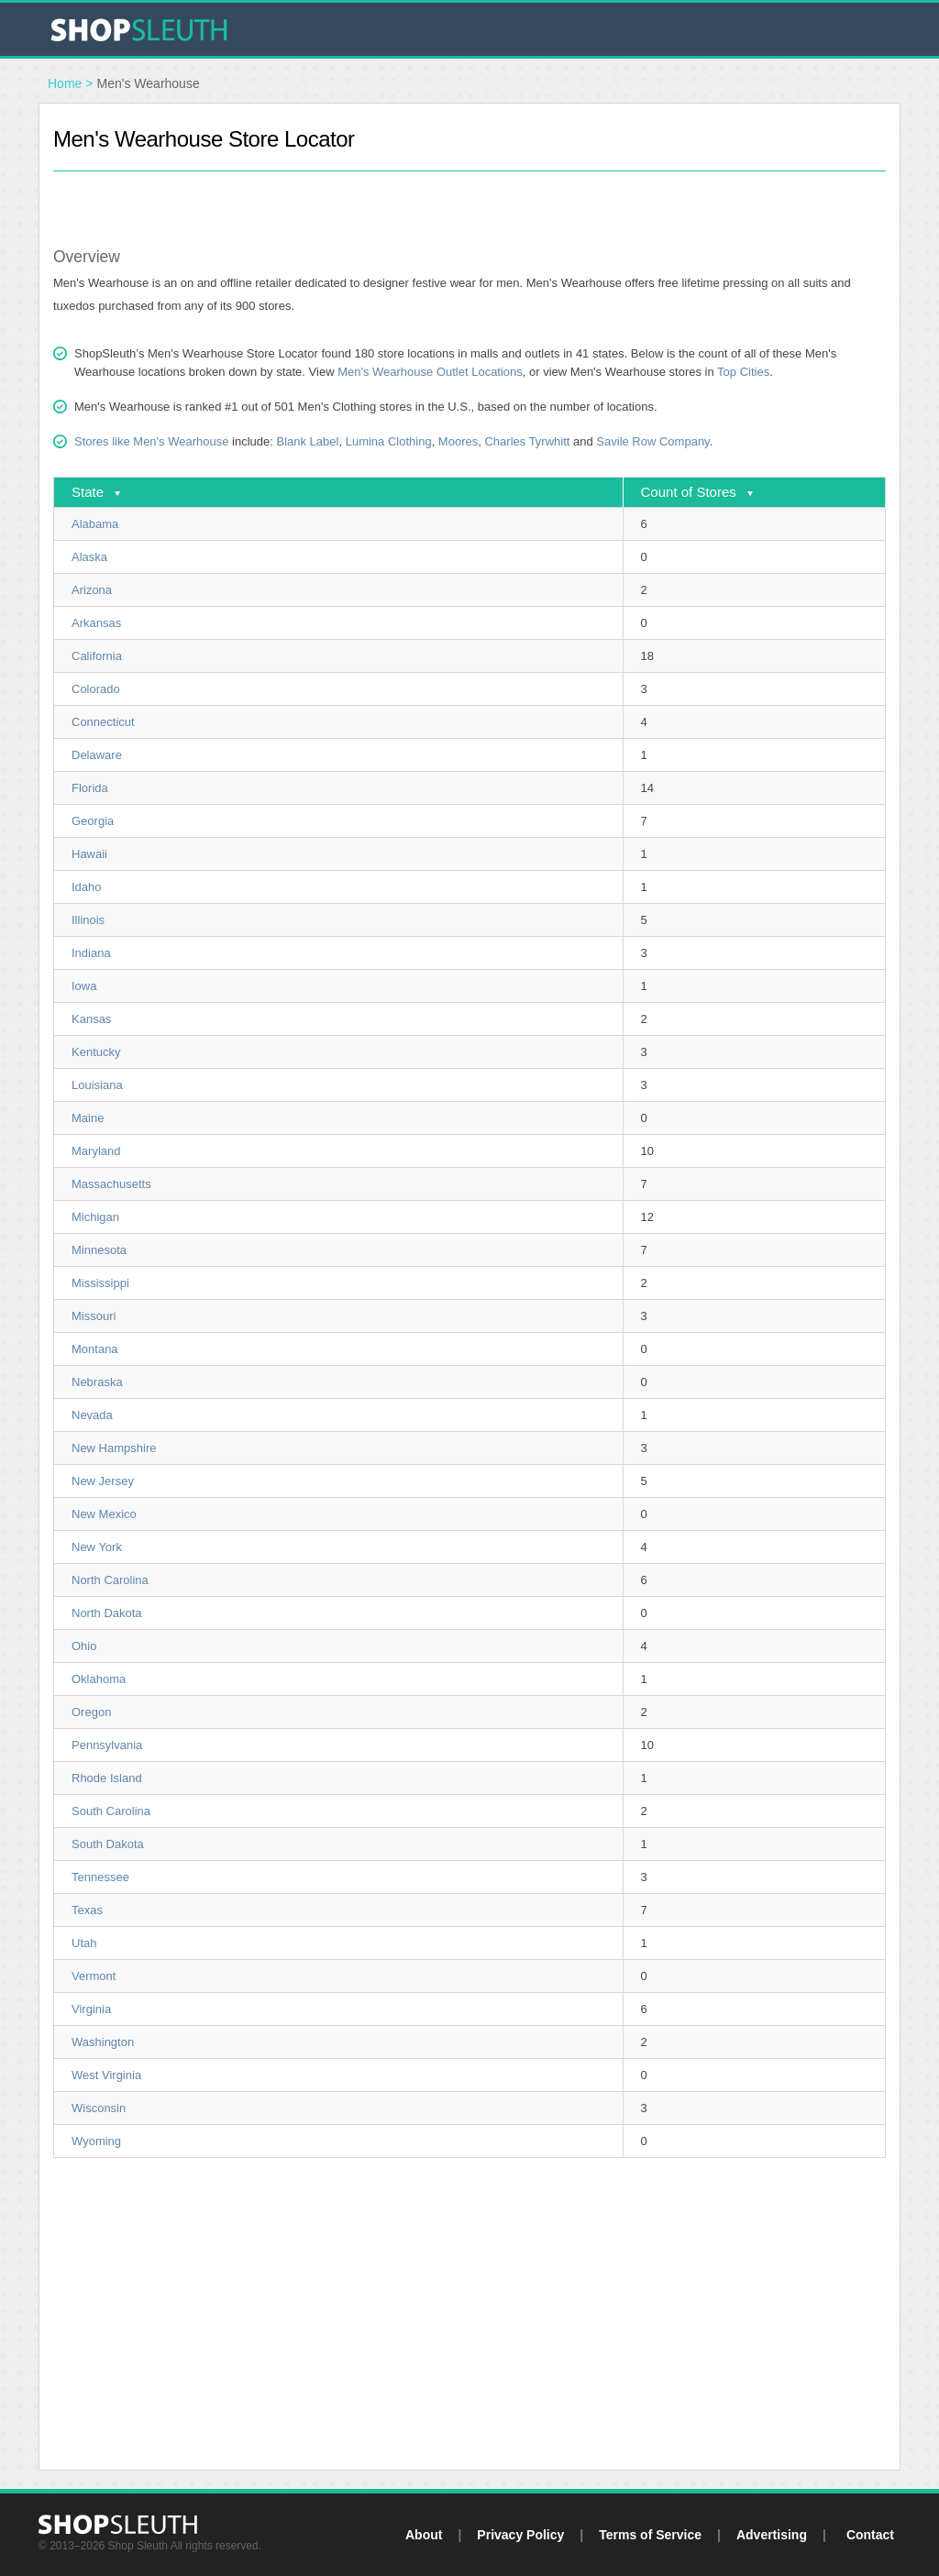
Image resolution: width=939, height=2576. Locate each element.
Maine (88, 1118)
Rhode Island (107, 1778)
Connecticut (103, 722)
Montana (95, 1349)
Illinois (88, 920)
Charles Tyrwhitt (526, 441)
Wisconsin (99, 2108)
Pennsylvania (107, 1745)
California (97, 656)
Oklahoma (99, 1679)
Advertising (771, 2534)
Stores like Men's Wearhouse (151, 441)
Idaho (87, 887)
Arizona (92, 590)
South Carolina (111, 1811)
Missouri (94, 1316)
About (423, 2534)
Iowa (84, 986)
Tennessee (100, 1877)
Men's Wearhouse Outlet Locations (430, 372)
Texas (87, 1910)
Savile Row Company (652, 441)
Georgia (93, 821)
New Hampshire (114, 1448)
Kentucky (96, 1052)
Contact (870, 2534)
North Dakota (107, 1613)
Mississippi (100, 1283)
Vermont (94, 1976)
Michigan (95, 1217)
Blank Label (307, 441)
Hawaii (89, 854)
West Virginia (106, 2075)
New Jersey (103, 1481)
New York (97, 1547)
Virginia (91, 2009)
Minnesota (99, 1250)
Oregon (91, 1712)
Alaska (89, 557)
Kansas (91, 1019)
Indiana (91, 953)
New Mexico (104, 1514)
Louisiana (97, 1085)
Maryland (96, 1151)
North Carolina (110, 1580)
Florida (90, 788)
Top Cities (743, 372)
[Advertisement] (469, 198)
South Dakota (108, 1844)
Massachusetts (111, 1184)
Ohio (84, 1646)
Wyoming (96, 2141)
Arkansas (96, 623)
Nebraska (97, 1382)
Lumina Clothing (389, 441)
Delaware (97, 755)
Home (65, 83)
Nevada (92, 1415)
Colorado (96, 689)
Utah (84, 1943)
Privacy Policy (520, 2534)
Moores (458, 441)
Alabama (95, 524)
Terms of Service (650, 2534)
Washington (103, 2042)
